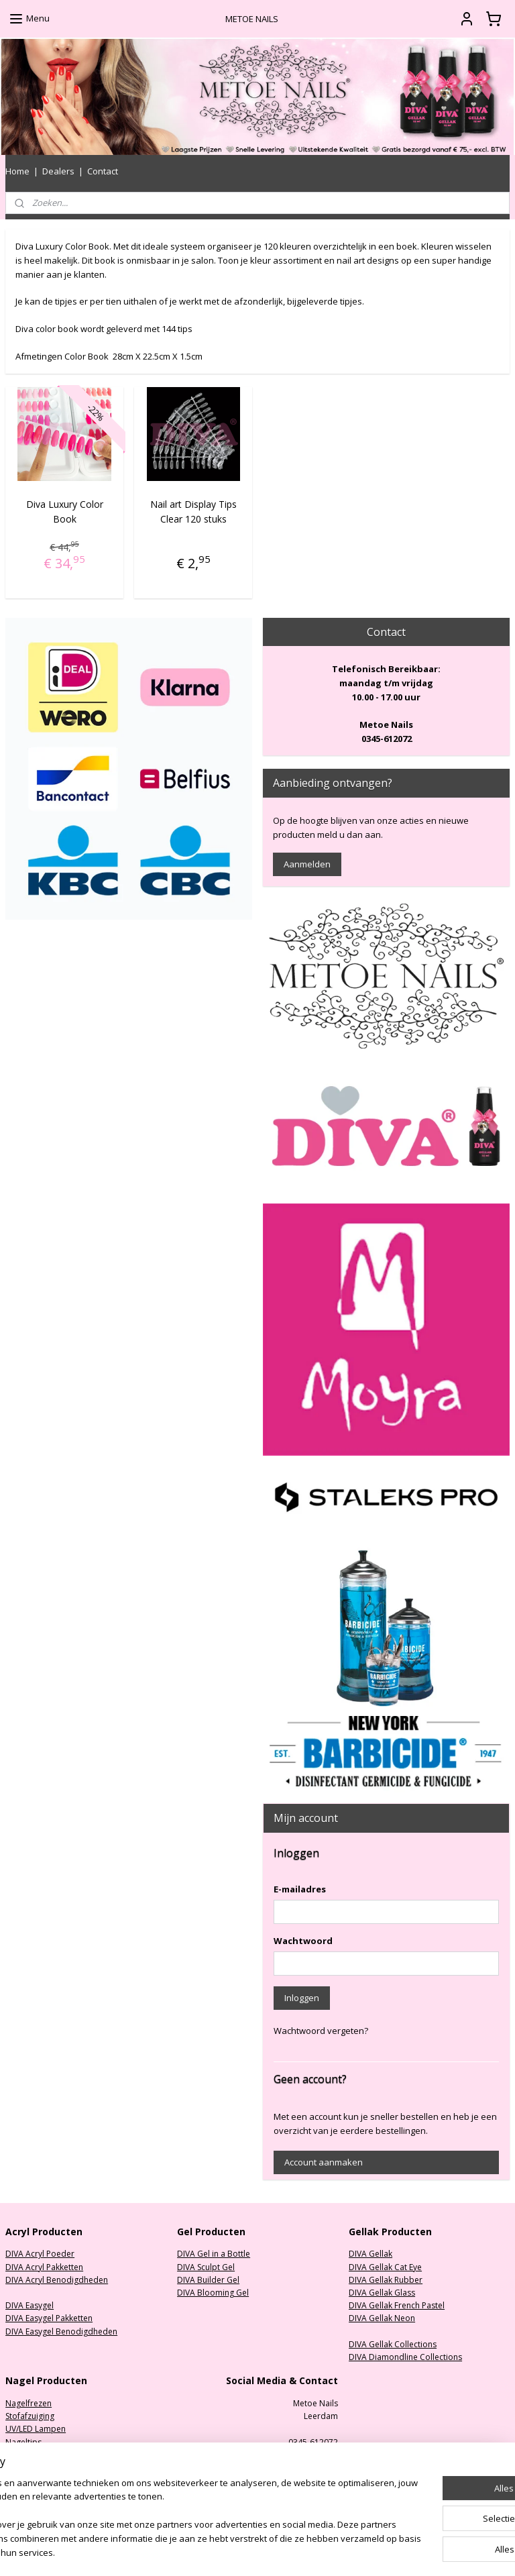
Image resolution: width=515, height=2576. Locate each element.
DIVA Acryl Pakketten (44, 2267)
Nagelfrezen (28, 2403)
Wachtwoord (303, 1941)
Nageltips (23, 2442)
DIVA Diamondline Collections (405, 2357)
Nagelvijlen (26, 2455)
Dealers (58, 171)
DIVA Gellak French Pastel (397, 2305)
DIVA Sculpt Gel (206, 2267)
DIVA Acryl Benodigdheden (56, 2280)
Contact (102, 171)
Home (17, 171)
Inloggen (301, 1998)
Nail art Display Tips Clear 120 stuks (193, 511)
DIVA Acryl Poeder (39, 2253)
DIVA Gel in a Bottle (213, 2253)
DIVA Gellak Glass (382, 2292)
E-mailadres (300, 1889)
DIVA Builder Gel (208, 2280)
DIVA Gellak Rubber (385, 2280)
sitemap (300, 2551)
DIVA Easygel (29, 2305)
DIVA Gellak (370, 2253)
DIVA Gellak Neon (382, 2318)
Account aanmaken (323, 2162)
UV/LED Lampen (35, 2428)
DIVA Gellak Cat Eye (385, 2267)
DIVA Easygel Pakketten (49, 2318)
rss (329, 2551)
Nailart (18, 2480)
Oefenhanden (31, 2467)
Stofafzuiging (29, 2416)
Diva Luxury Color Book (64, 511)
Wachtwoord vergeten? (321, 2031)
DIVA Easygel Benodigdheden (61, 2331)
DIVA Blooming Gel (213, 2292)
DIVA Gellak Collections (393, 2344)
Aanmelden (307, 864)
